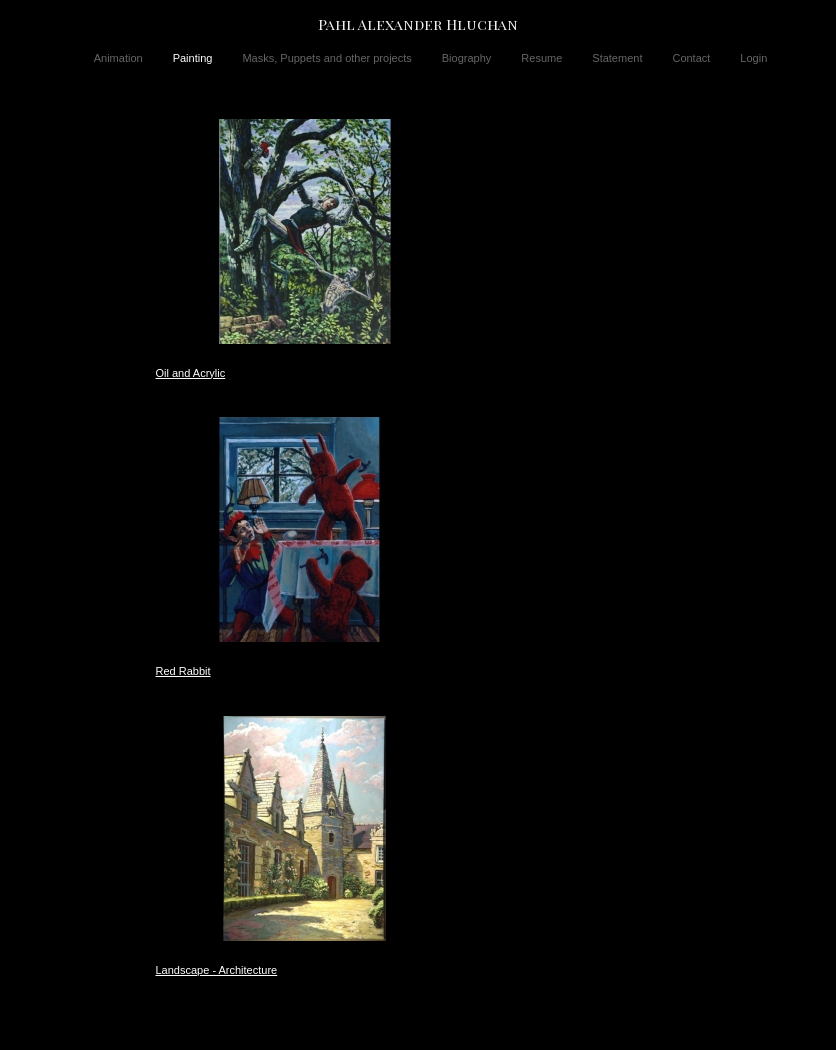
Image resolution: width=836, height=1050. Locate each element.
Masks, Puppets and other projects (326, 58)
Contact (691, 58)
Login (753, 58)
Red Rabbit (183, 671)
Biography (467, 58)
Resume (541, 58)
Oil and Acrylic (191, 373)
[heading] (418, 24)
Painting (193, 58)
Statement (617, 58)
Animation (118, 58)
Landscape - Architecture (217, 970)
